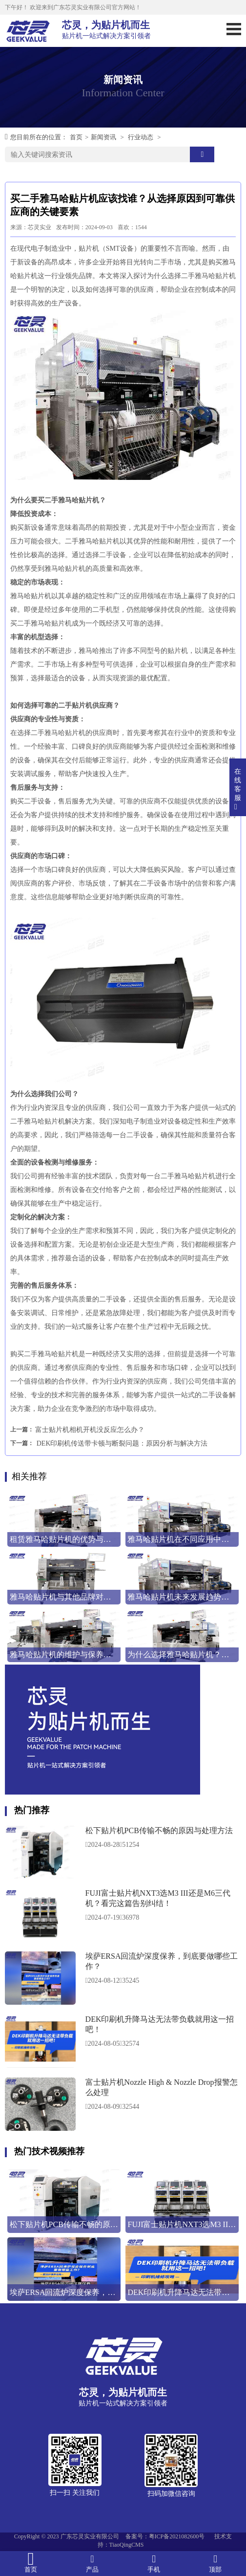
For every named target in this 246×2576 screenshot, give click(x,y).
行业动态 (140, 137)
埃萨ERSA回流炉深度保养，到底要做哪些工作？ (161, 1961)
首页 (76, 137)
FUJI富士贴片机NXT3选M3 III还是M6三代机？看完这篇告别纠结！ (157, 1898)
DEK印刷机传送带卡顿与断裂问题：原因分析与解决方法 (122, 1443)
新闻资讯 (103, 137)
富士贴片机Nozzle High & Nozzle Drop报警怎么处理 (161, 2087)
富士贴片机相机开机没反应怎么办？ (89, 1429)
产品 (92, 2563)
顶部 (215, 2563)
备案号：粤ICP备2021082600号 (165, 2536)
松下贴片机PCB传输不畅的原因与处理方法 (159, 1830)
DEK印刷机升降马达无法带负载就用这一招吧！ (159, 2024)
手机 (153, 2563)
